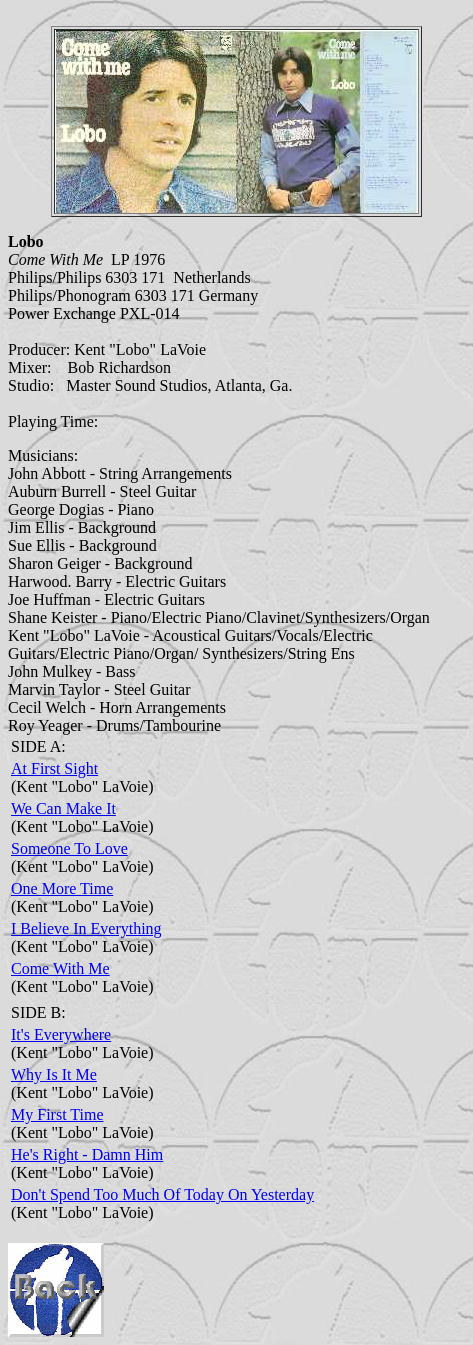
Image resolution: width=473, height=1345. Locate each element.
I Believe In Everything (86, 928)
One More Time (62, 888)
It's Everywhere (61, 1034)
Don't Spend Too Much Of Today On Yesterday (162, 1194)
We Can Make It (63, 808)
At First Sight (54, 768)
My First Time (57, 1114)
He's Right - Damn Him (87, 1154)
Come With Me (60, 968)
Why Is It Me (54, 1074)
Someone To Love (69, 848)
